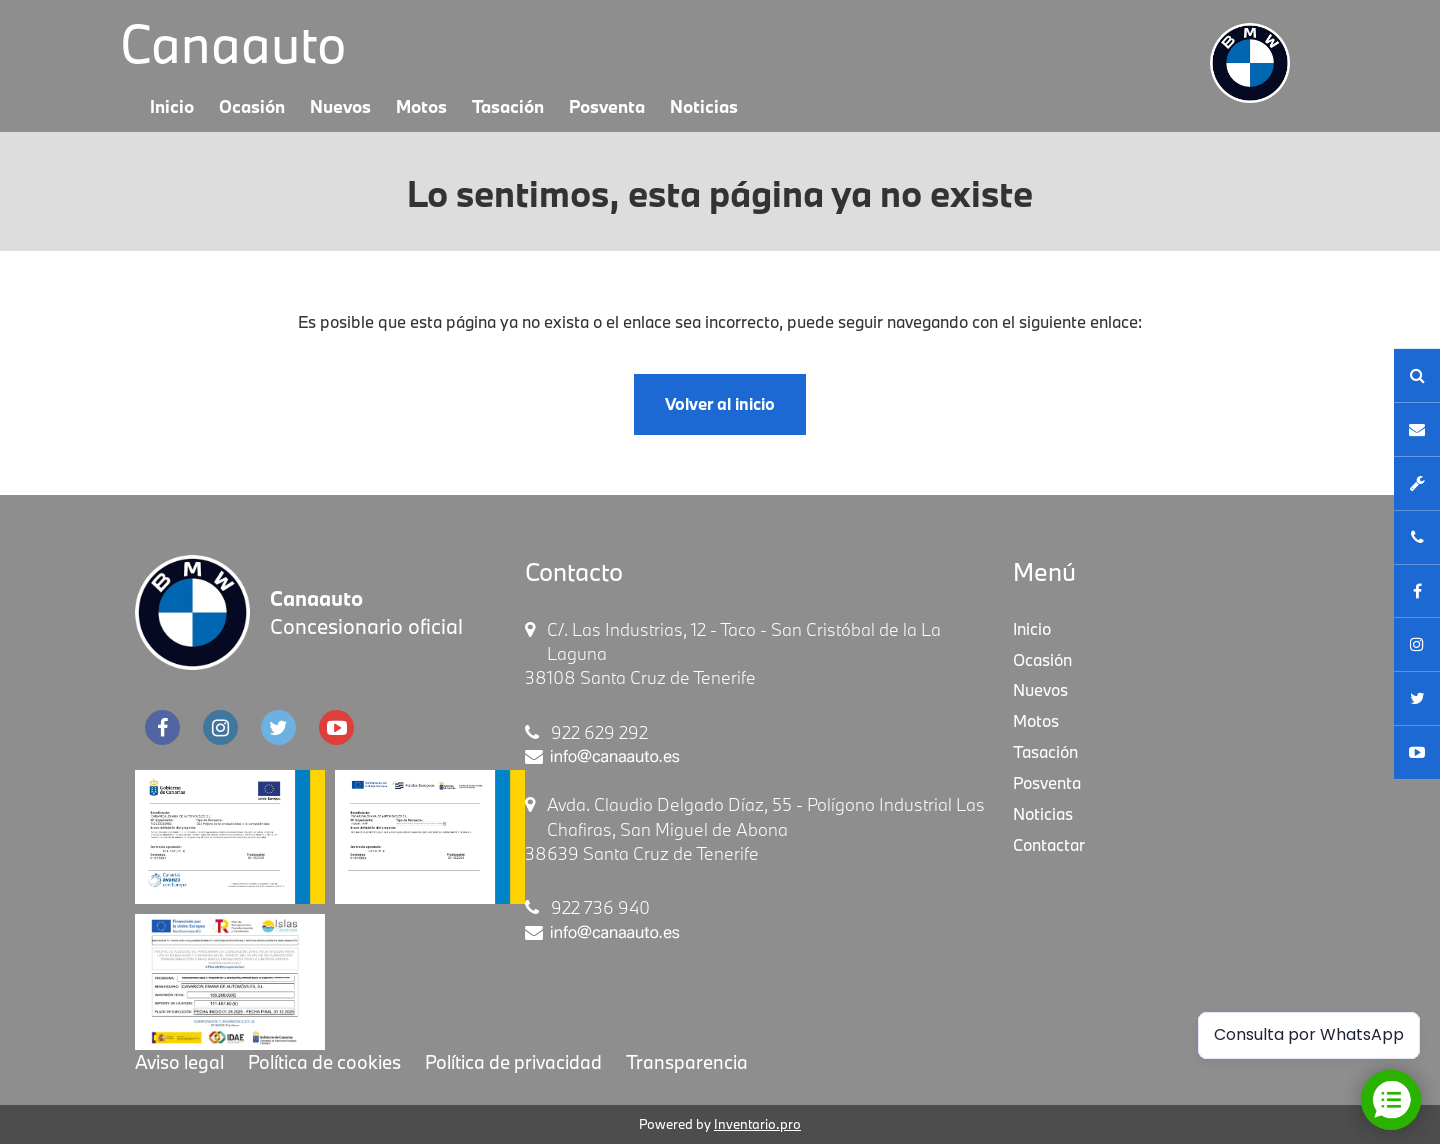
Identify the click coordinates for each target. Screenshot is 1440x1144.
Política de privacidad (513, 1062)
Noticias (704, 106)
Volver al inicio (720, 403)
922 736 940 (587, 907)
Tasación (508, 106)
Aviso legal (179, 1062)
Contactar (1049, 844)
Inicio (172, 106)
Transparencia (687, 1062)
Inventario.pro (757, 1124)
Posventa (607, 106)
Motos (421, 106)
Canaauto (233, 43)
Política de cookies (324, 1062)
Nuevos (340, 106)
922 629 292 (586, 732)
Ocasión (252, 106)
